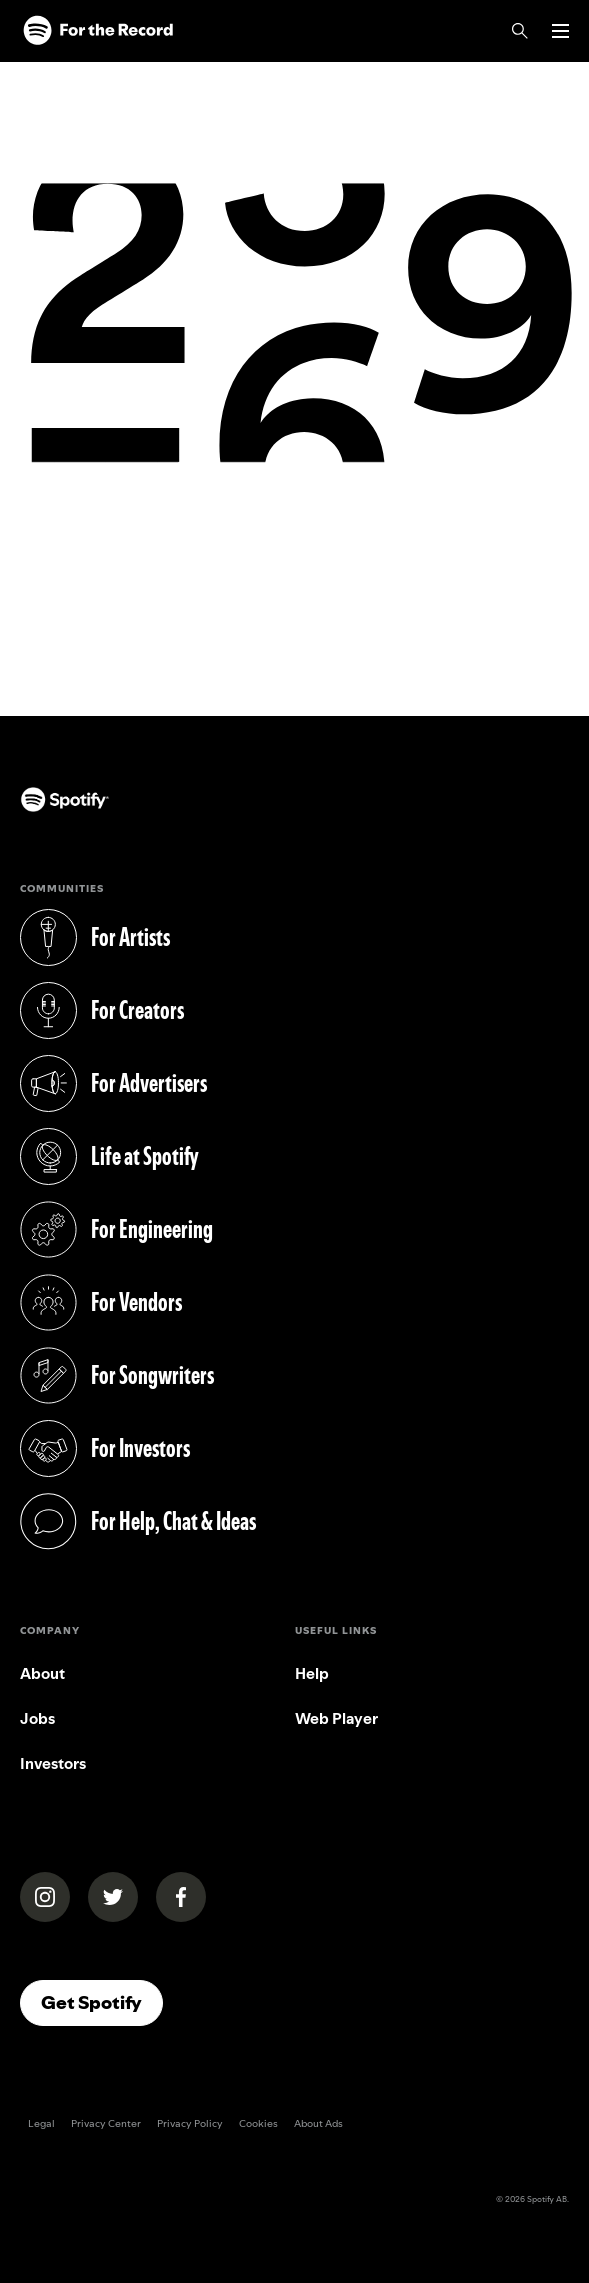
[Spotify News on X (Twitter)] (113, 1897)
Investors (53, 1763)
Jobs (37, 1718)
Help (312, 1673)
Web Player (336, 1718)
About (42, 1673)
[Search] (520, 31)
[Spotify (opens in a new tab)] (39, 805)
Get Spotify (102, 2002)
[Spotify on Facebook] (181, 1897)
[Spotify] (98, 31)
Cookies (258, 2123)
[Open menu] (560, 31)
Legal (41, 2123)
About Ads (318, 2123)
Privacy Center (106, 2123)
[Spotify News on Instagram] (45, 1897)
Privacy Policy (190, 2123)
